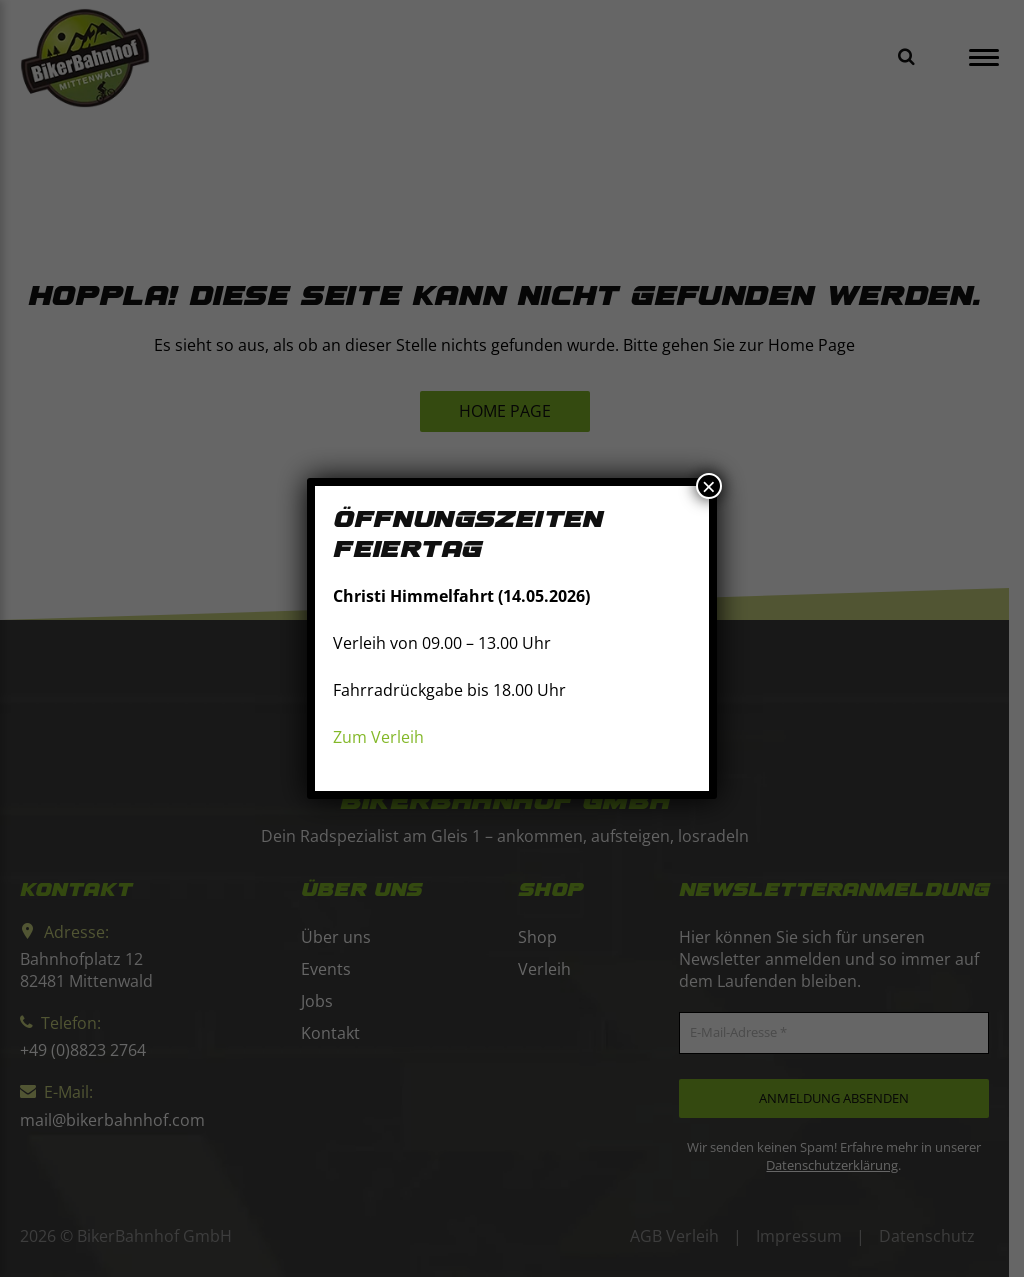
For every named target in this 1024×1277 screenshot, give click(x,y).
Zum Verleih (378, 737)
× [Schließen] (709, 486)
